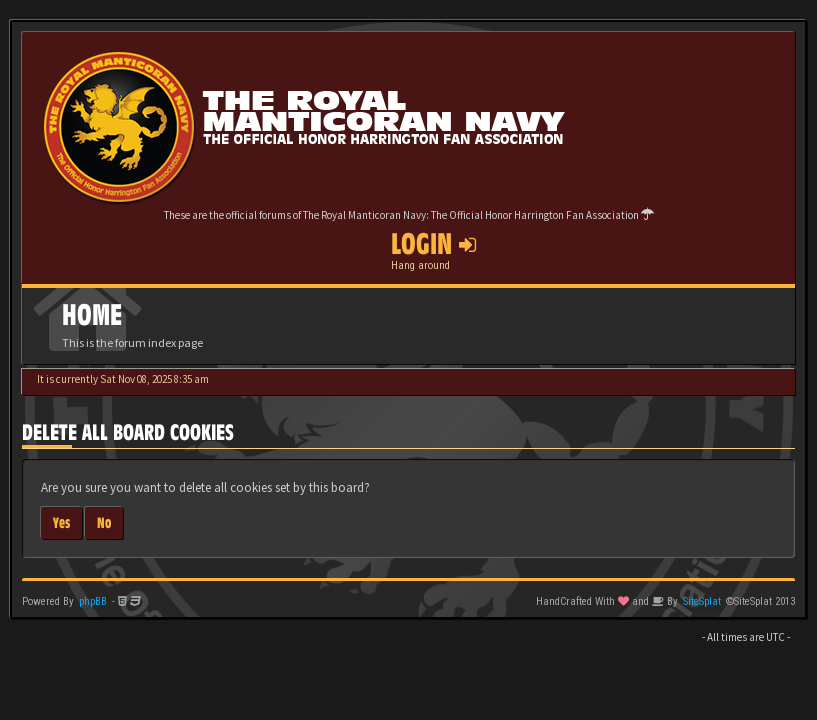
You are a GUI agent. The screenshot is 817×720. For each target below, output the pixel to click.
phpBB (93, 601)
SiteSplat (702, 601)
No (104, 522)
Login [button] (433, 244)
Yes (61, 522)
